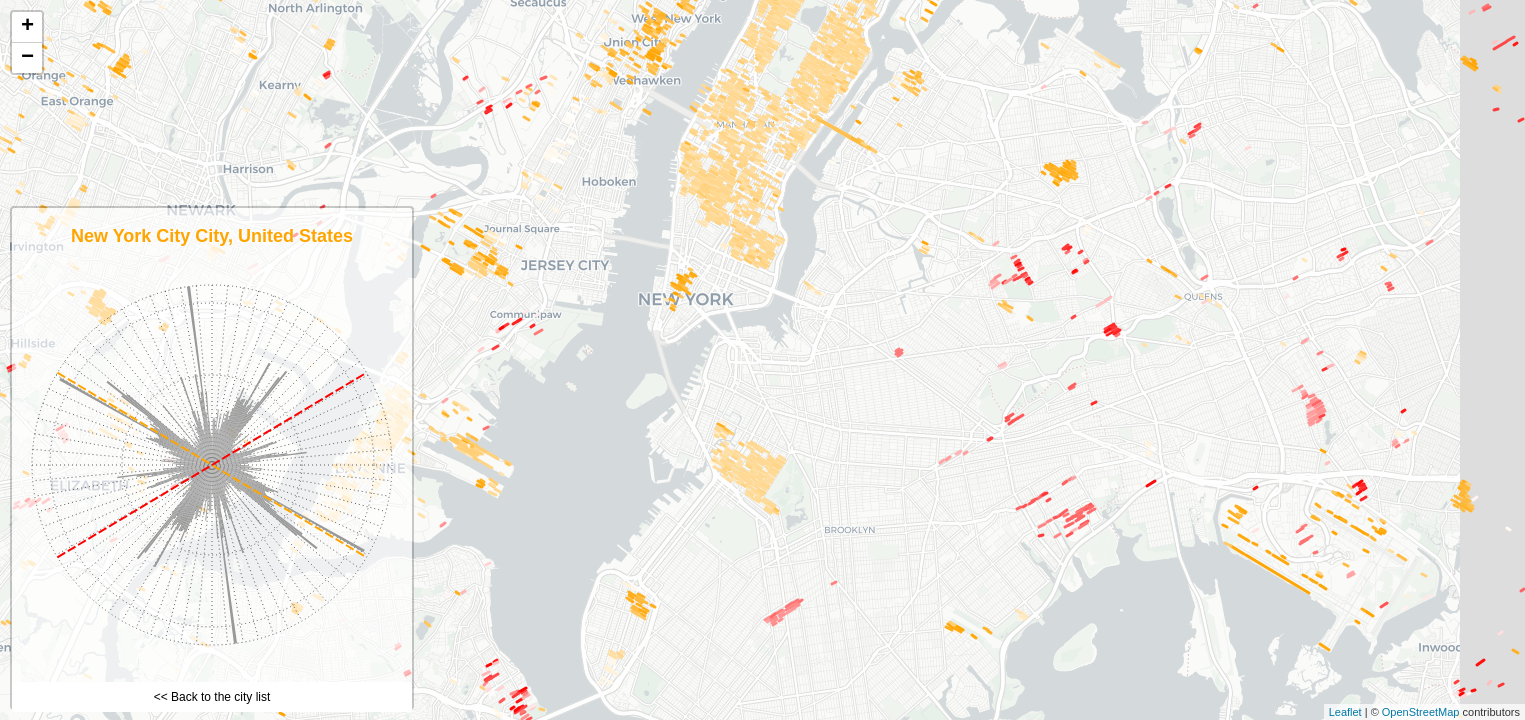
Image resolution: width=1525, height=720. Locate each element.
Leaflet (1345, 712)
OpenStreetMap (1421, 712)
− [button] (27, 58)
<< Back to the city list (212, 697)
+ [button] (27, 27)
